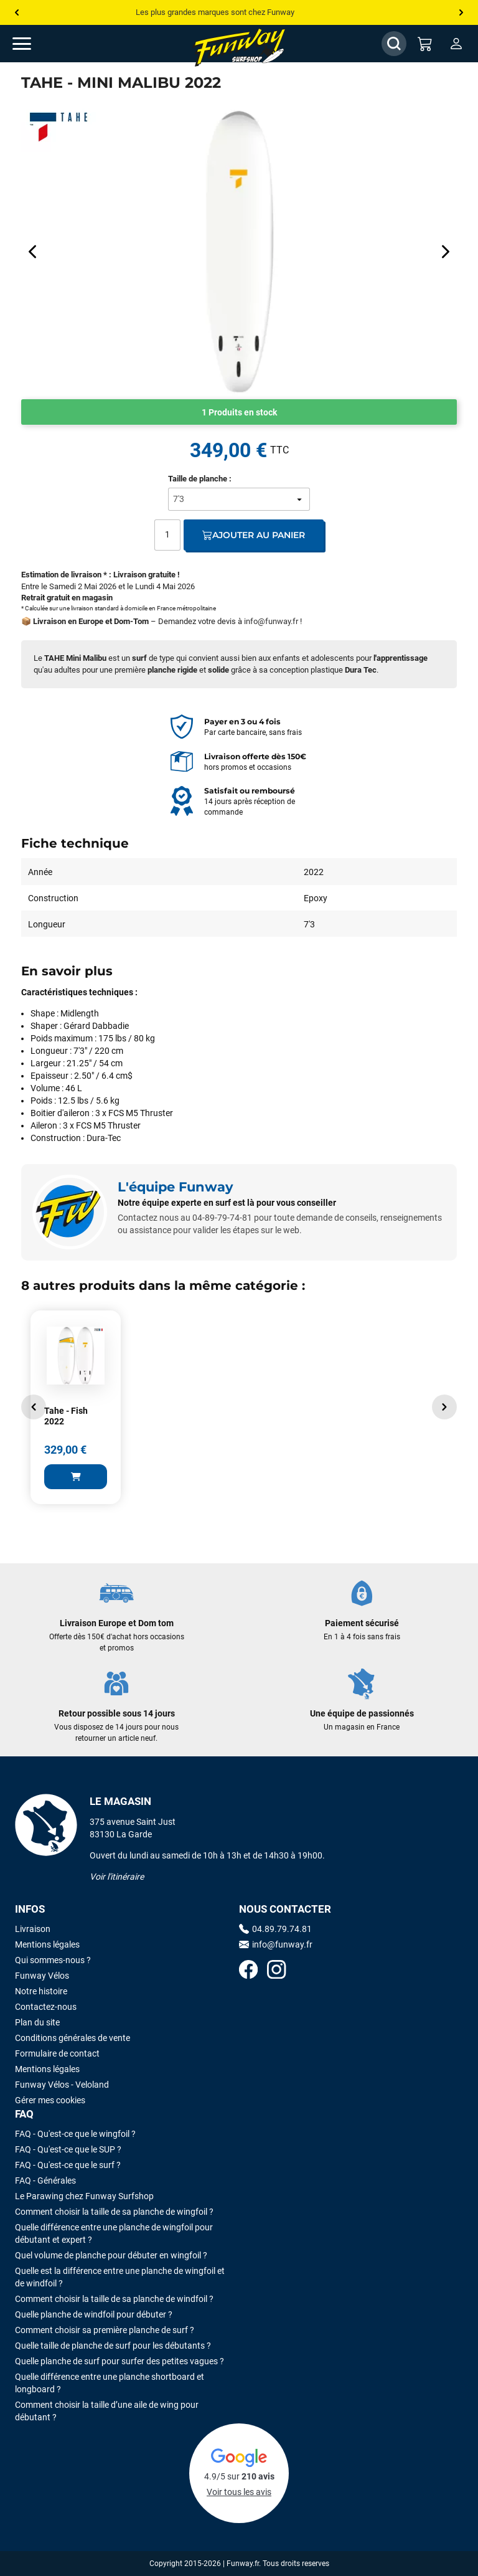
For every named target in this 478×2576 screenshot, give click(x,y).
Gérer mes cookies (50, 2100)
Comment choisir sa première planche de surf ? (104, 2330)
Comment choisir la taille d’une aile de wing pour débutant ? (107, 2411)
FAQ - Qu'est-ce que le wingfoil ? (75, 2134)
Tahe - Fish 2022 (66, 1416)
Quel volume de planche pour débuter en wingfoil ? (111, 2255)
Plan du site (37, 2022)
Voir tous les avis (239, 2492)
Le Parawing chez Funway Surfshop (84, 2196)
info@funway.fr (271, 621)
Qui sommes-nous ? (53, 1960)
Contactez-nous (46, 2007)
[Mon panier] (425, 43)
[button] (33, 1407)
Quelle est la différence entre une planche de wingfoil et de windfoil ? (120, 2277)
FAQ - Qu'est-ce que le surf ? (68, 2165)
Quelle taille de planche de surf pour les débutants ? (113, 2346)
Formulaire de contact (57, 2053)
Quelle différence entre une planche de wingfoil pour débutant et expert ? (114, 2233)
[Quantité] (167, 535)
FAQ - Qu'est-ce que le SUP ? (68, 2149)
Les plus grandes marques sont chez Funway (215, 12)
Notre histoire (41, 1991)
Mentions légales (47, 1944)
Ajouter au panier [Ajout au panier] (253, 535)
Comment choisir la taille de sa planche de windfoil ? (114, 2299)
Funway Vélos (42, 1976)
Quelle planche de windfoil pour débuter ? (93, 2314)
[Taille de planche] (238, 499)
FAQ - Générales (45, 2180)
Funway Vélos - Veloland (62, 2085)
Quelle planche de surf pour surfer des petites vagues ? (119, 2361)
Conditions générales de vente (72, 2038)
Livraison (32, 1929)
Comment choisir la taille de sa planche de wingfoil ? (114, 2212)
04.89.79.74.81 (275, 1929)
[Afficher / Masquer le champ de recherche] (394, 43)
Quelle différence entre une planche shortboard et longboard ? (109, 2383)
